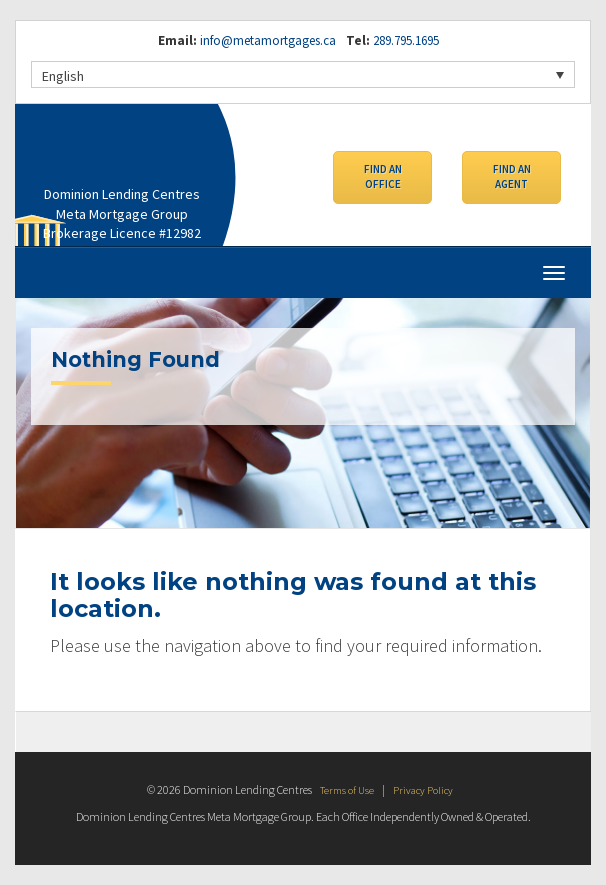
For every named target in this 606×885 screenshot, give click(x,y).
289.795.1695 (404, 40)
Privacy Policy (426, 789)
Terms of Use (345, 789)
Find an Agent (511, 179)
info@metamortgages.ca (268, 40)
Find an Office (382, 179)
